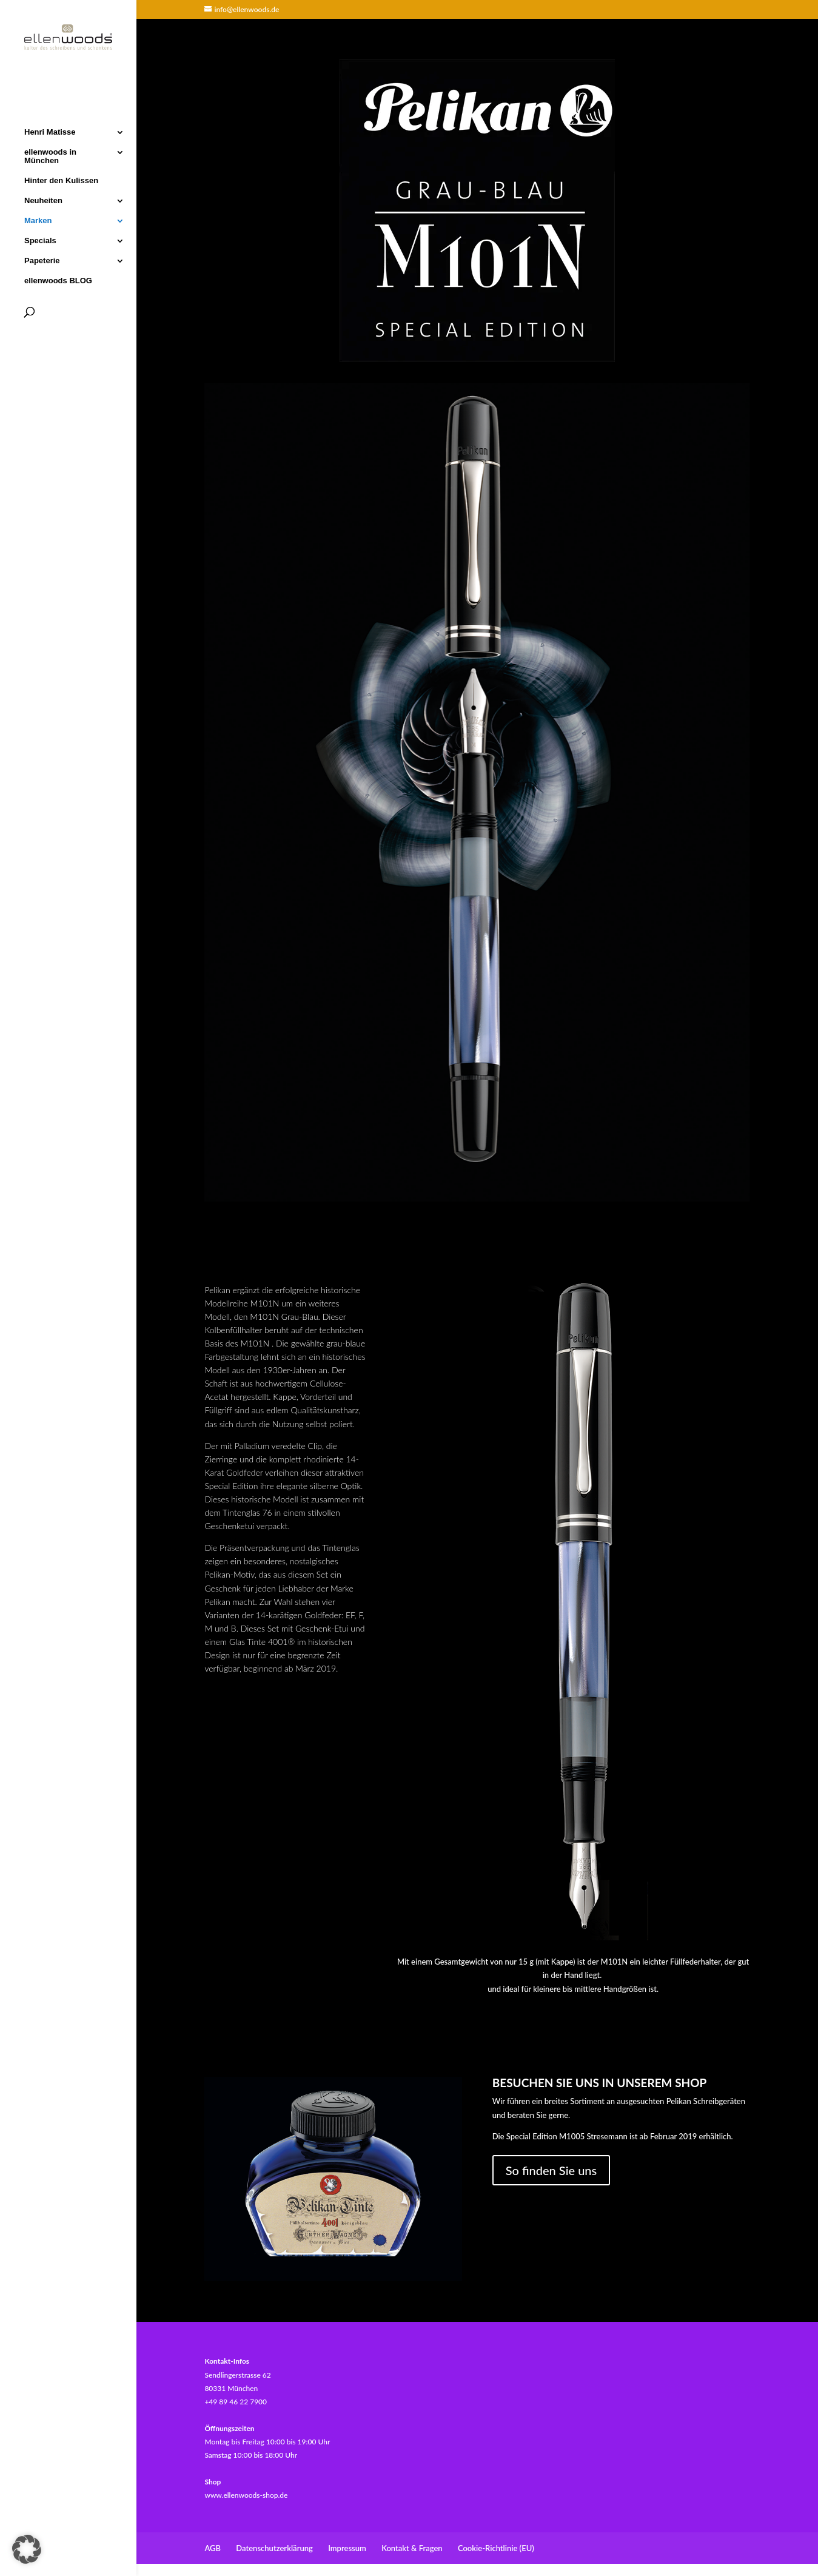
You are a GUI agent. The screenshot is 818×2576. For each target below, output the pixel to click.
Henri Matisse (50, 131)
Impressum (347, 2548)
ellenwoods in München (50, 155)
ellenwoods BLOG (58, 279)
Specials (40, 239)
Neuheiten (43, 199)
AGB (212, 2548)
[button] (26, 2549)
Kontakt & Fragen (411, 2548)
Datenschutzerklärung (274, 2548)
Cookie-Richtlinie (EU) (496, 2548)
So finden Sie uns (551, 2170)
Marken (38, 219)
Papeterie (42, 259)
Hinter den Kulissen (61, 179)
